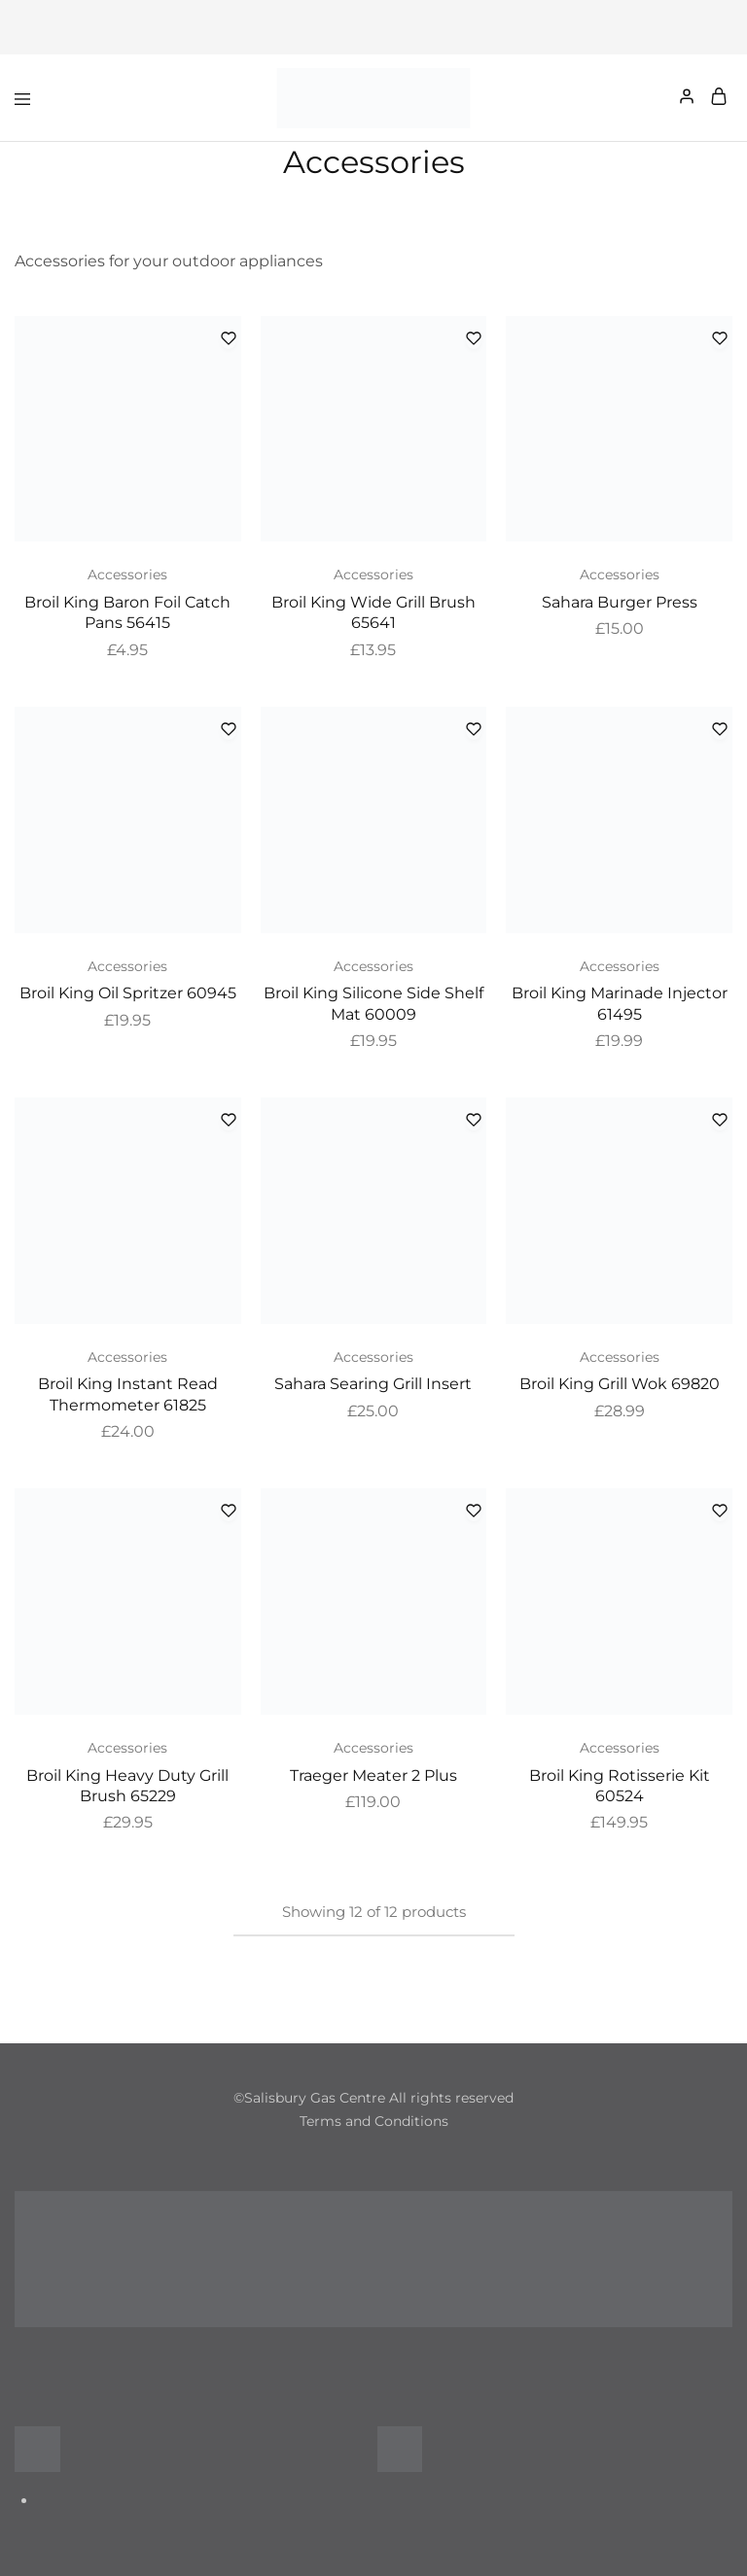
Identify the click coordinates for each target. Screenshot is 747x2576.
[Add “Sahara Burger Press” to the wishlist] (720, 340)
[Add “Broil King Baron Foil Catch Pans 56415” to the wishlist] (228, 340)
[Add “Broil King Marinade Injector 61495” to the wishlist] (720, 730)
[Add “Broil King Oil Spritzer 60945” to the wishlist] (228, 730)
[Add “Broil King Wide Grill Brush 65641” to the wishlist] (473, 340)
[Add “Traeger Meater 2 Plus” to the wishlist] (473, 1512)
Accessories (127, 574)
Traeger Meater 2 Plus (373, 1775)
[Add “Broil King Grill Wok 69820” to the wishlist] (720, 1121)
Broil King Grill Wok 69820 (619, 1384)
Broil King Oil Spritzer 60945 (127, 993)
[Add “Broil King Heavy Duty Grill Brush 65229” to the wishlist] (228, 1512)
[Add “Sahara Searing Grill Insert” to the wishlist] (473, 1121)
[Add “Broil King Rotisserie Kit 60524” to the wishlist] (720, 1512)
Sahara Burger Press (619, 602)
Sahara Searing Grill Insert (373, 1384)
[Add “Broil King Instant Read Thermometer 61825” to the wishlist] (228, 1121)
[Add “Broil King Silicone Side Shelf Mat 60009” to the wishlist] (473, 730)
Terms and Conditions (374, 2121)
